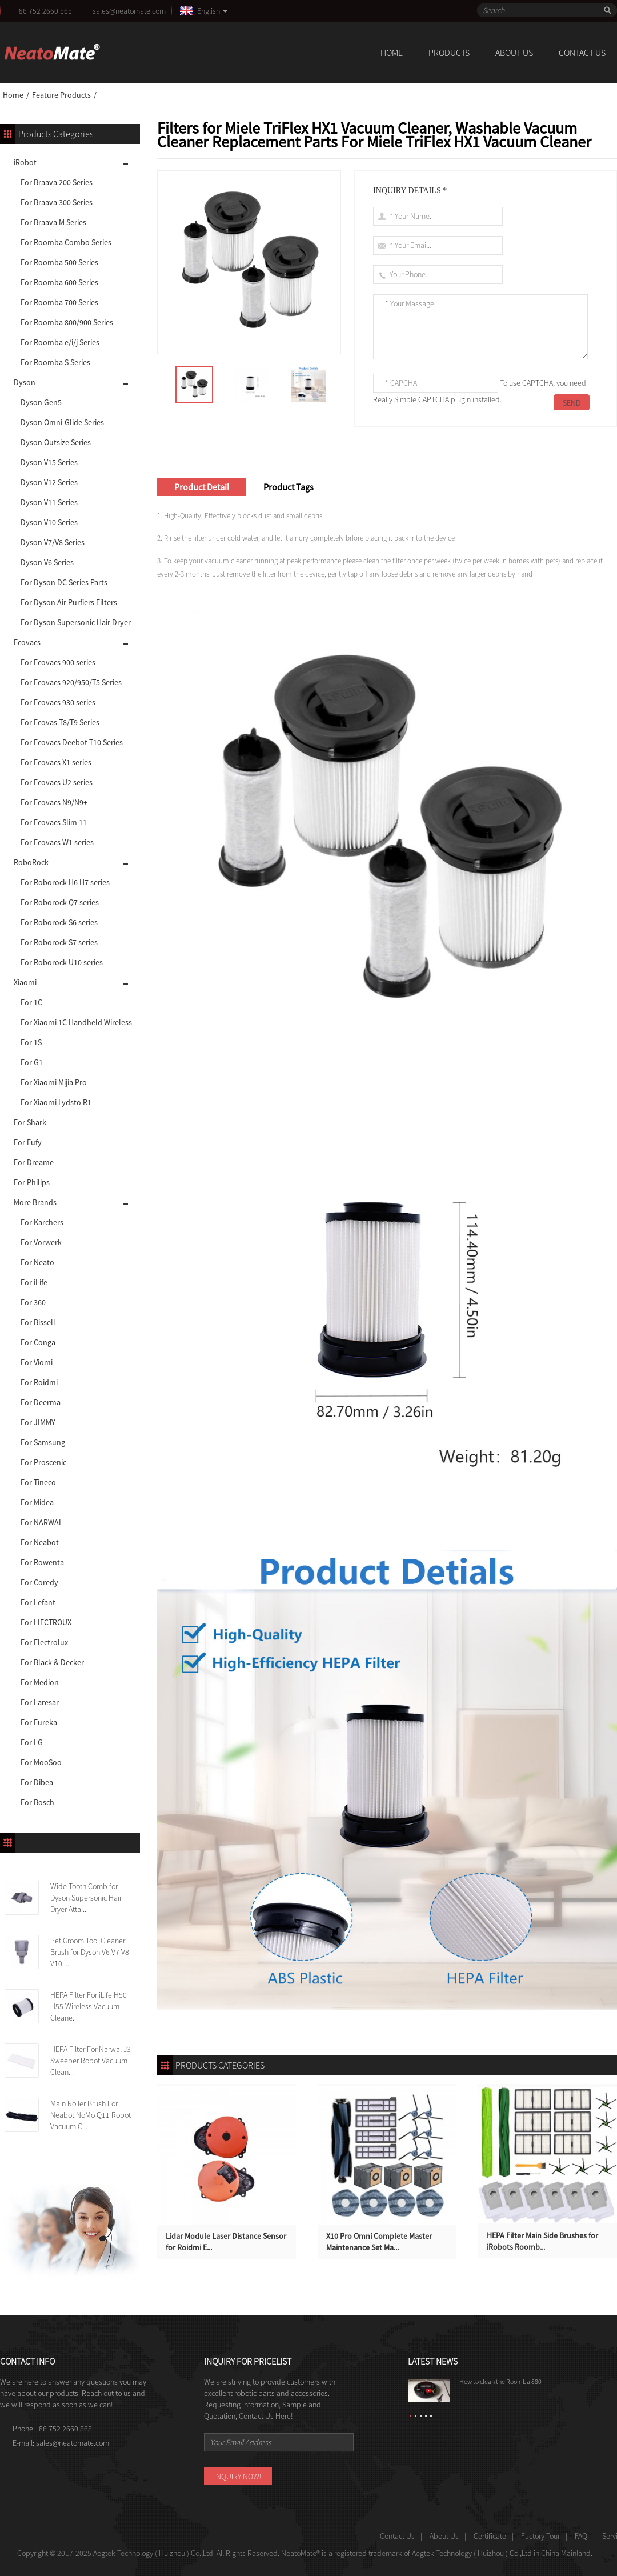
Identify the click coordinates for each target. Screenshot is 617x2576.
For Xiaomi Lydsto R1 (56, 1102)
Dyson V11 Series (49, 502)
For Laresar (40, 1702)
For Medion (40, 1682)
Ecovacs (27, 642)
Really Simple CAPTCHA (411, 399)
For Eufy (28, 1142)
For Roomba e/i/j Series (60, 342)
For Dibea (37, 1782)
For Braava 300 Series (57, 202)
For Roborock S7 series (59, 942)
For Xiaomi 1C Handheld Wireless (76, 1022)
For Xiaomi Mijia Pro (54, 1082)
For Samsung (43, 1442)
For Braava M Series (53, 222)
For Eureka (39, 1722)
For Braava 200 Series (57, 182)
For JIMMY (38, 1422)
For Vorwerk (41, 1242)
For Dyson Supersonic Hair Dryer (76, 622)
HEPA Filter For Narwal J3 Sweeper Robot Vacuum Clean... (90, 2060)
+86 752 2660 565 (43, 11)
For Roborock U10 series (62, 962)
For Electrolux (44, 1642)
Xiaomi (25, 982)
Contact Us (582, 52)
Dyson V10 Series (49, 522)
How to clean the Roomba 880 (500, 2381)
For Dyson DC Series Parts (64, 582)
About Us (514, 52)
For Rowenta (42, 1562)
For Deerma (41, 1402)
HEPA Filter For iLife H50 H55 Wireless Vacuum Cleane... (88, 2006)
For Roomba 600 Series (59, 282)
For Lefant (38, 1602)
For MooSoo (41, 1762)
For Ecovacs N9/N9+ (54, 802)
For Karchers (42, 1222)
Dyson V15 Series (49, 462)
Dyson (24, 382)
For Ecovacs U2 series (57, 782)
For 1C (31, 1002)
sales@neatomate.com (130, 11)
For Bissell (38, 1322)
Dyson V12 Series (49, 482)
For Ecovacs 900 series (58, 662)
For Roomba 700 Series (59, 302)
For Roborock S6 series (59, 922)
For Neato (37, 1262)
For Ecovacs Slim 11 (54, 822)
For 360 (33, 1302)
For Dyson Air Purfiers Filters (69, 602)
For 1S (31, 1042)
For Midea (37, 1502)
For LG (32, 1742)
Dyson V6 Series (47, 562)
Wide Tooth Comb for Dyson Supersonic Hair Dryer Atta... (86, 1897)
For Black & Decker (52, 1662)
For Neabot (40, 1542)
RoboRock (31, 862)
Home (391, 52)
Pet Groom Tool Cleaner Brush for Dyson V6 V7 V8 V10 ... (89, 1952)
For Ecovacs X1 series (56, 762)
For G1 (32, 1062)
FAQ (581, 2536)
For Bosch (37, 1802)
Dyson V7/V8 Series (53, 542)
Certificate (490, 2536)
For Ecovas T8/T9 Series (60, 722)
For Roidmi (39, 1382)
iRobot (25, 162)
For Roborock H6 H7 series (65, 882)
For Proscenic (43, 1462)
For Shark (30, 1122)
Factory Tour (540, 2536)
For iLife (34, 1282)
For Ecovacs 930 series (58, 702)
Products (449, 52)
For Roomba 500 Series (59, 262)
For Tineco (38, 1482)
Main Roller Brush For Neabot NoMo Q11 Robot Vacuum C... (90, 2114)
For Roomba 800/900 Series (67, 322)
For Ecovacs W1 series (57, 842)
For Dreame (34, 1162)
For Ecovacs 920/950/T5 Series (71, 682)
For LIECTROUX (46, 1622)
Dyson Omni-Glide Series (62, 422)
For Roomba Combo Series (66, 242)
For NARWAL (42, 1522)
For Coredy (39, 1582)
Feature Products (61, 95)
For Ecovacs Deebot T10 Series (72, 742)
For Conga (38, 1342)
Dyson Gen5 (41, 402)
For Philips (32, 1182)
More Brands (35, 1202)
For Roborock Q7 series (60, 902)
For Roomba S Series (55, 362)
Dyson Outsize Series (56, 442)
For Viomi (37, 1362)
